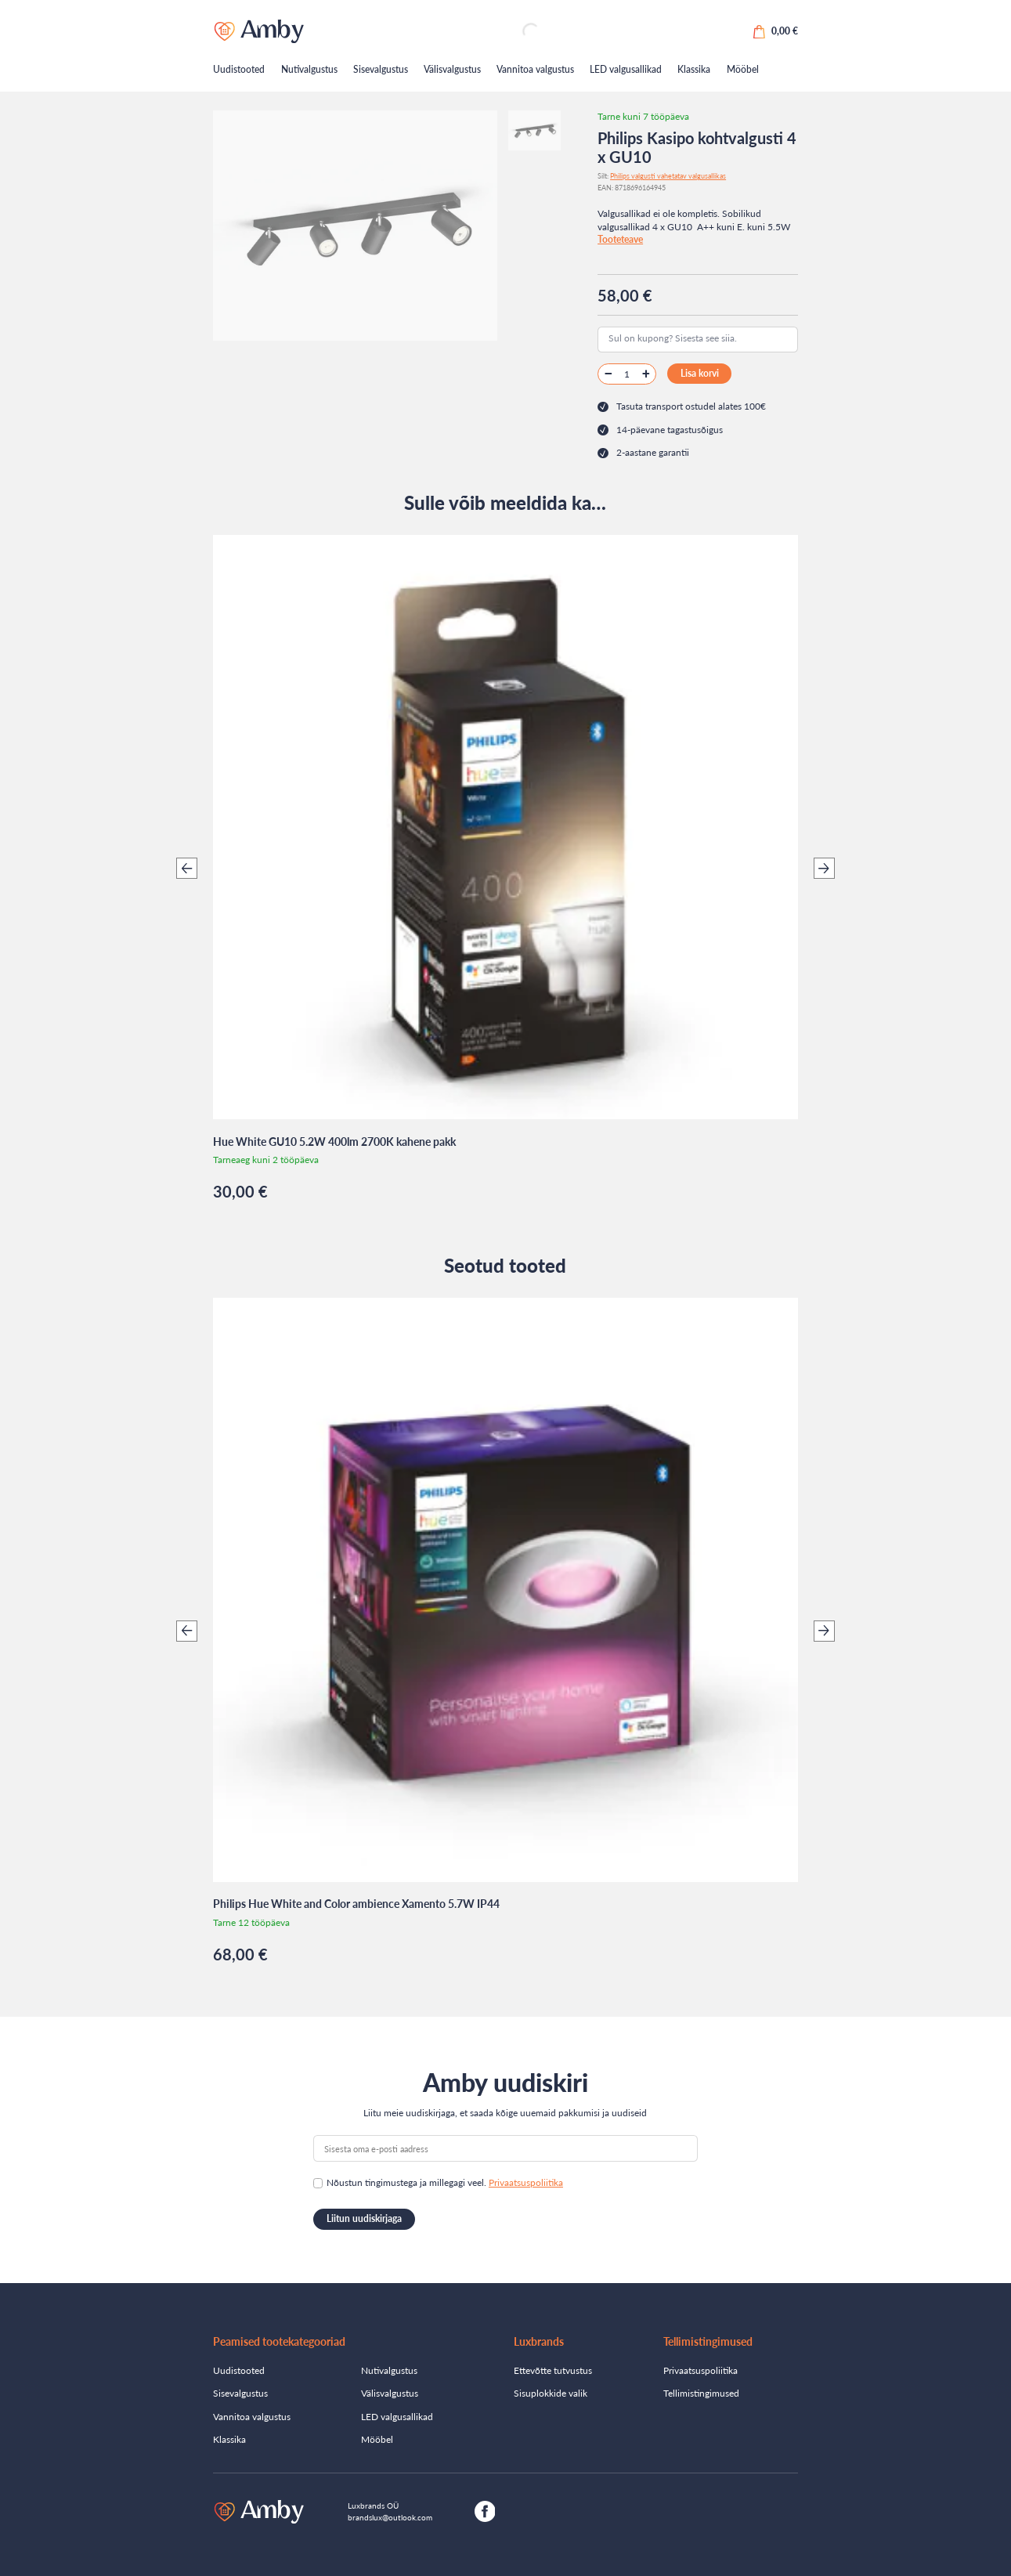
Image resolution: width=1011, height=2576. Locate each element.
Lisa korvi (700, 373)
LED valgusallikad (626, 69)
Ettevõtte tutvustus (553, 2370)
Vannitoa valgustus (535, 69)
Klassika (693, 69)
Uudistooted (239, 69)
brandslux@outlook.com (390, 2517)
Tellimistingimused (701, 2393)
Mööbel (743, 69)
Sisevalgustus (380, 69)
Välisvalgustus (452, 69)
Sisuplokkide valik (550, 2393)
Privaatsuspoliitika (526, 2182)
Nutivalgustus (309, 69)
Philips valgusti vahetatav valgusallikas (668, 176)
